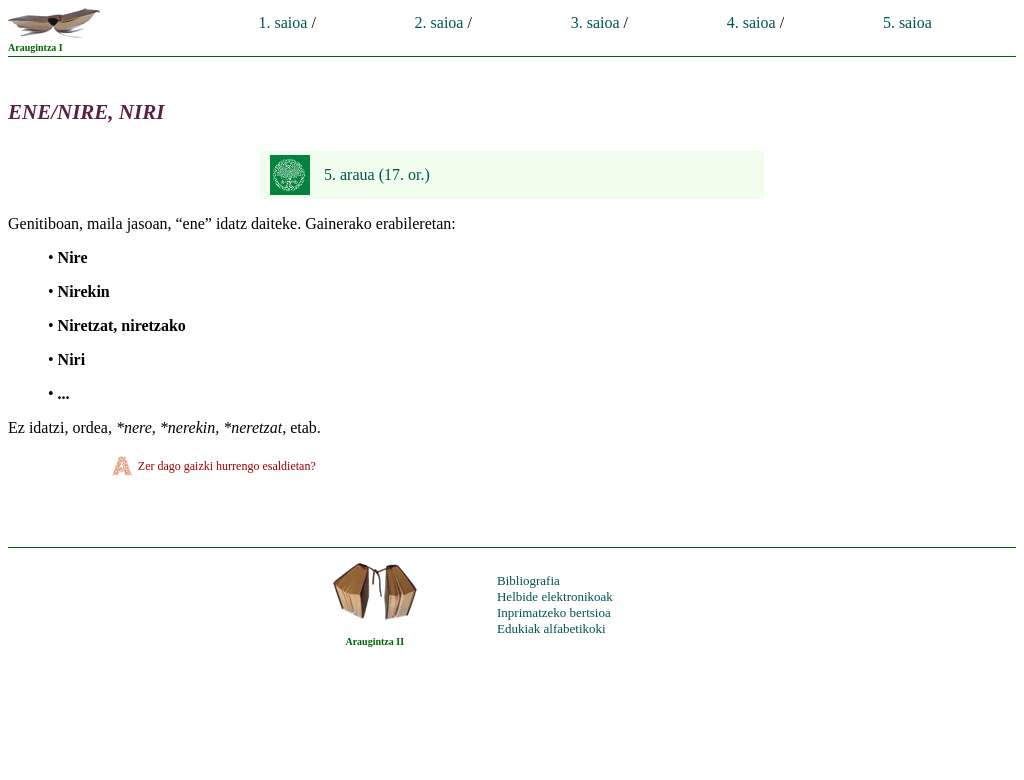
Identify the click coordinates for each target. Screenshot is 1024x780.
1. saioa (283, 22)
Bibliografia (528, 580)
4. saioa (751, 22)
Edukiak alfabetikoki (551, 628)
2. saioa (439, 22)
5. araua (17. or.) (377, 174)
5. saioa (907, 22)
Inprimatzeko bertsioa (554, 612)
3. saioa (595, 22)
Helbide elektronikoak (555, 596)
